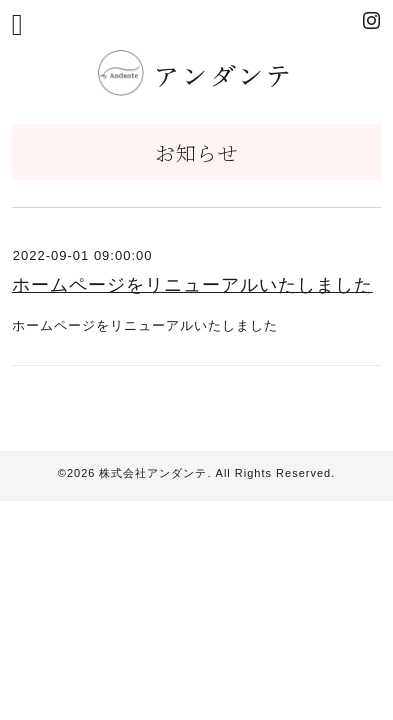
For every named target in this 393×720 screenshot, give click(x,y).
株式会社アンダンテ (153, 473)
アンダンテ (200, 74)
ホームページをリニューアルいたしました (192, 285)
